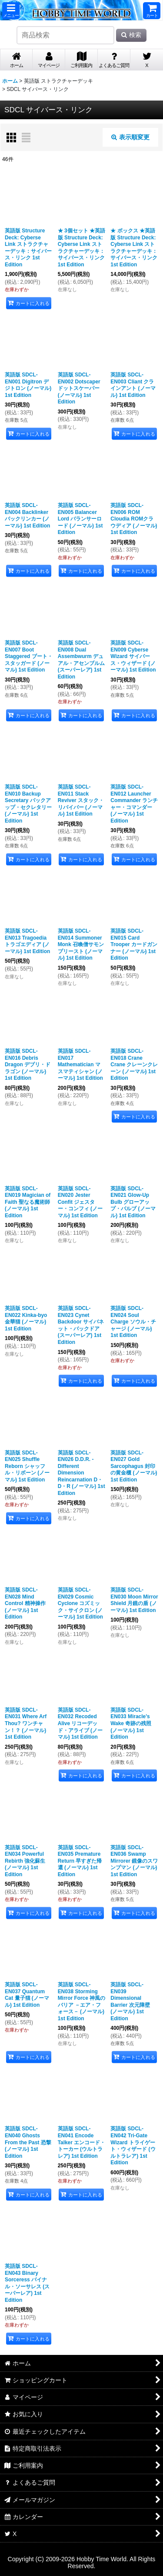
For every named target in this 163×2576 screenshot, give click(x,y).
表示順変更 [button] (130, 137)
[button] (11, 10)
